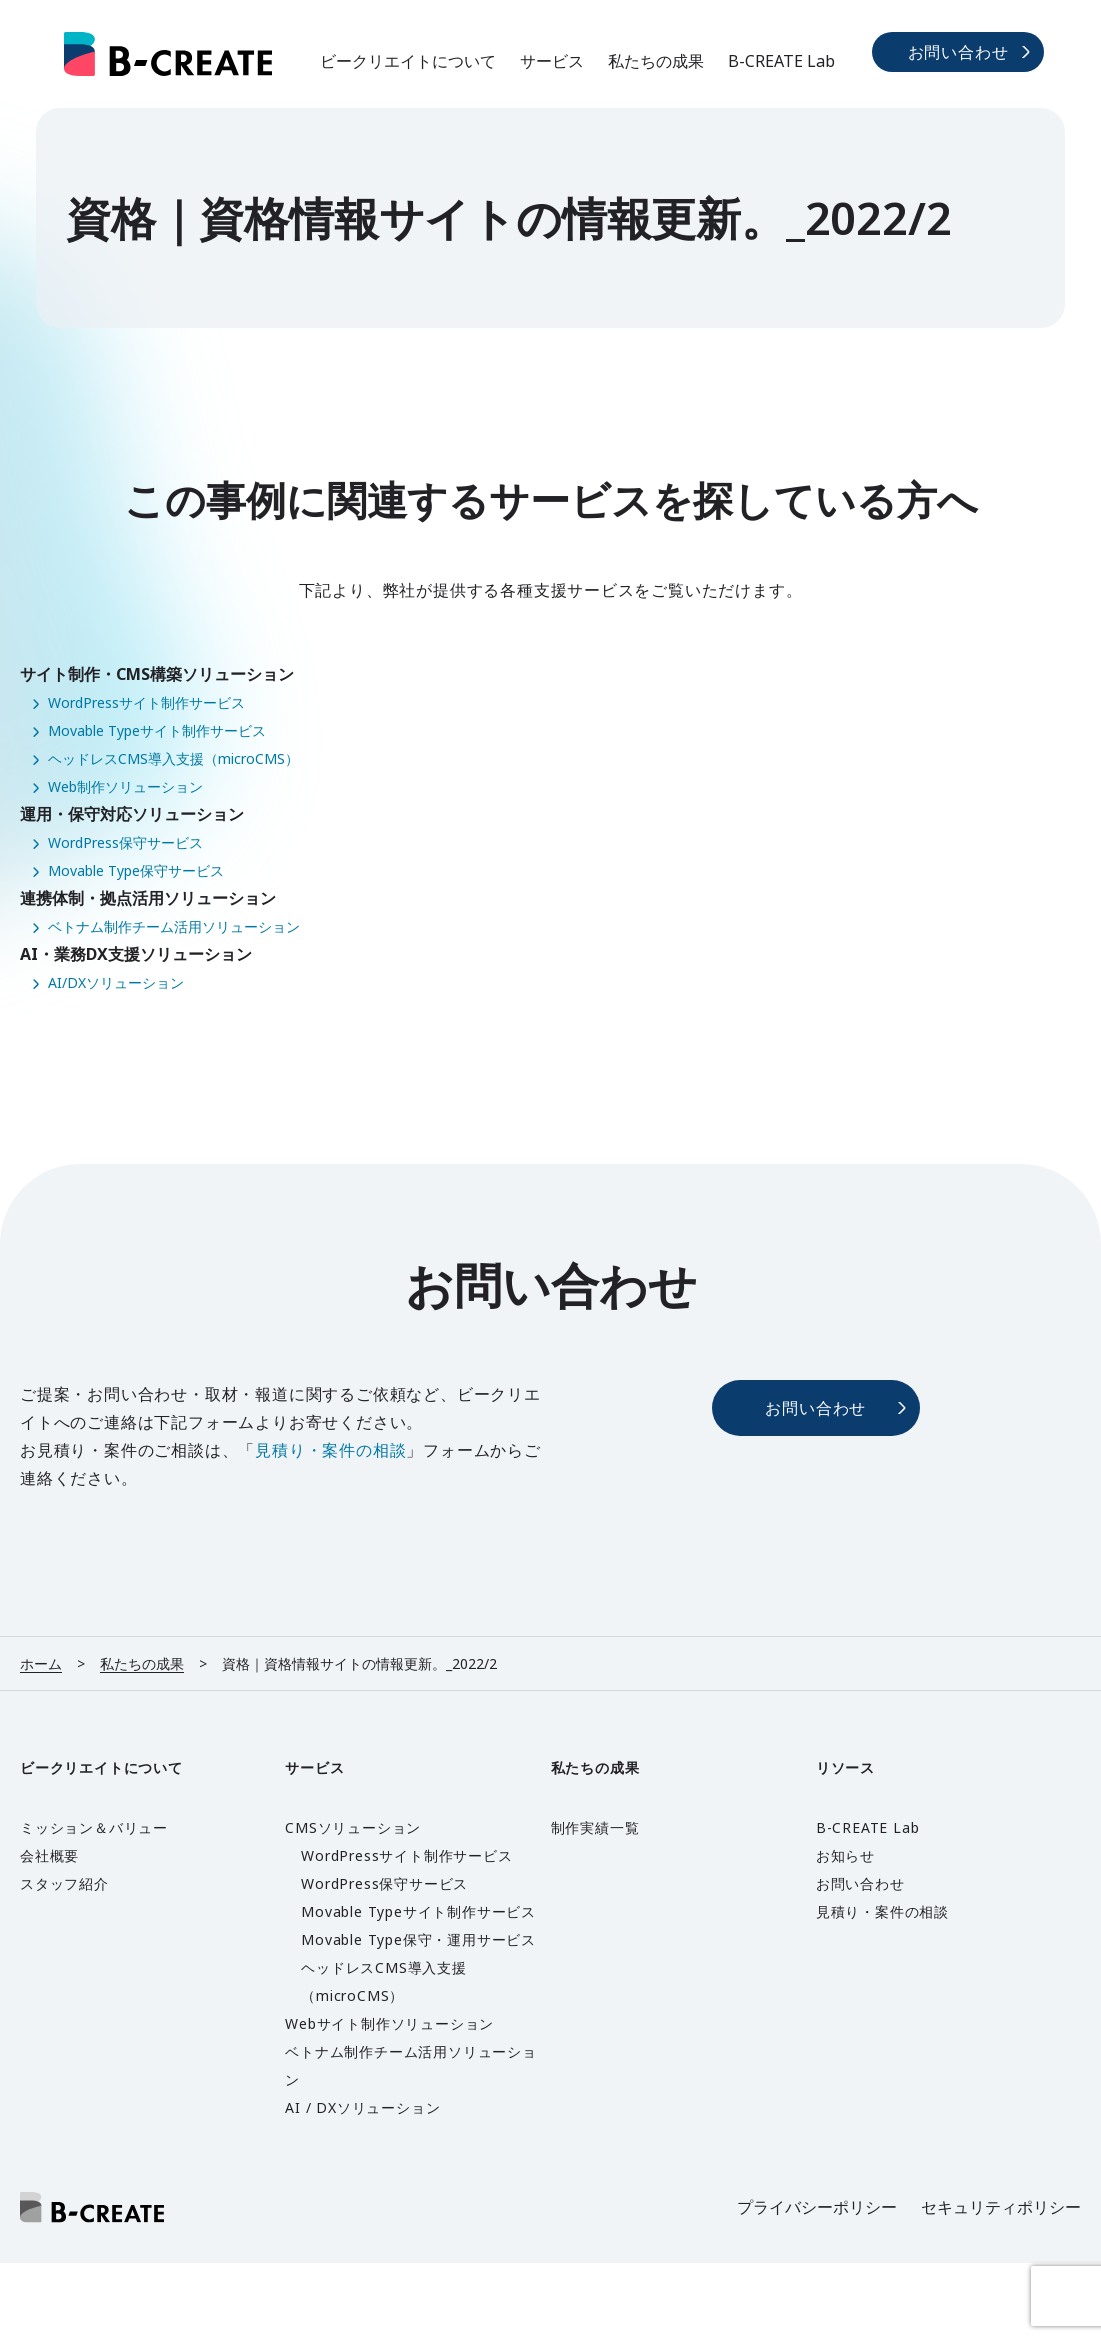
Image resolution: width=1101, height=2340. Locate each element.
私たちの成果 (656, 61)
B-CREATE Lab (781, 61)
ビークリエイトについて (408, 61)
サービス (552, 61)
